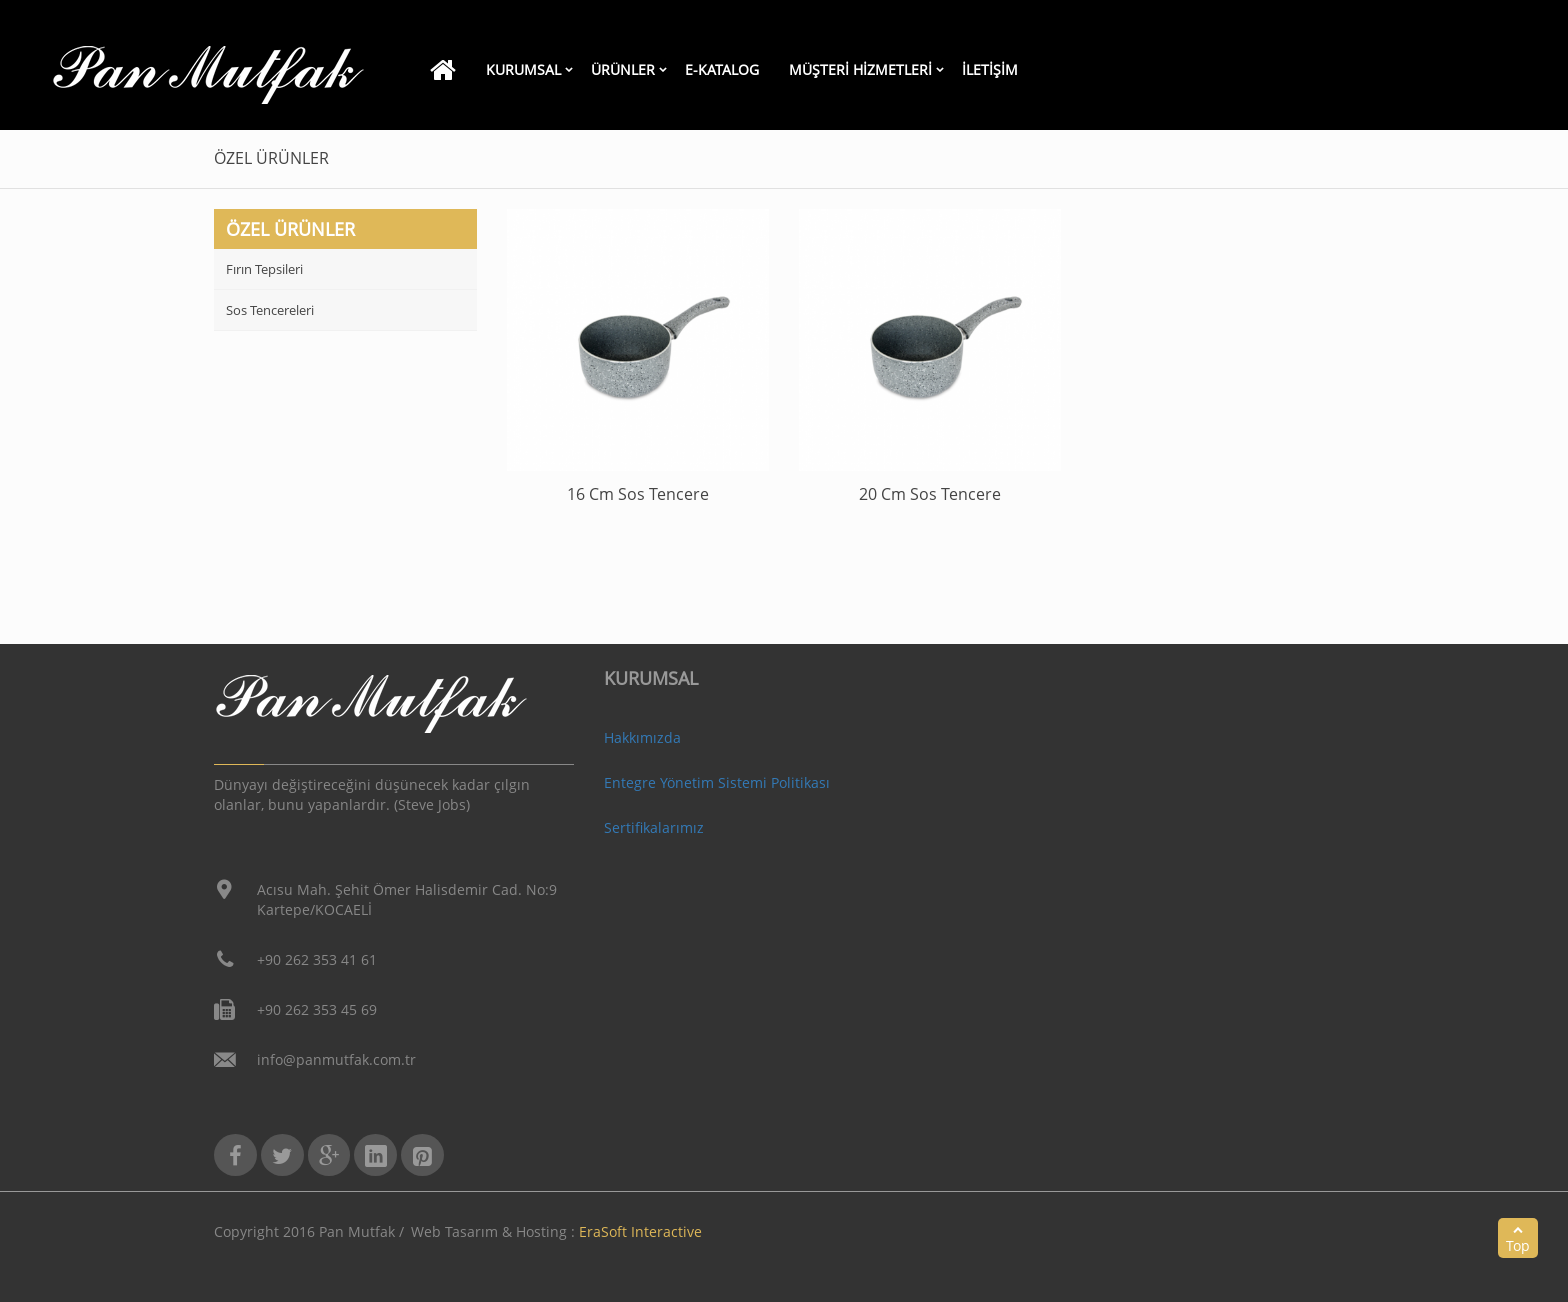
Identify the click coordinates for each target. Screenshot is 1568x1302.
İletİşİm (990, 69)
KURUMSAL (523, 69)
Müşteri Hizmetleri (860, 69)
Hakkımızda (642, 737)
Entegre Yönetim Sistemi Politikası (717, 782)
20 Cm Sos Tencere (930, 494)
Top (1518, 1238)
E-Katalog (722, 69)
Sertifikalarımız (654, 827)
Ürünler (623, 69)
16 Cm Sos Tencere (638, 494)
